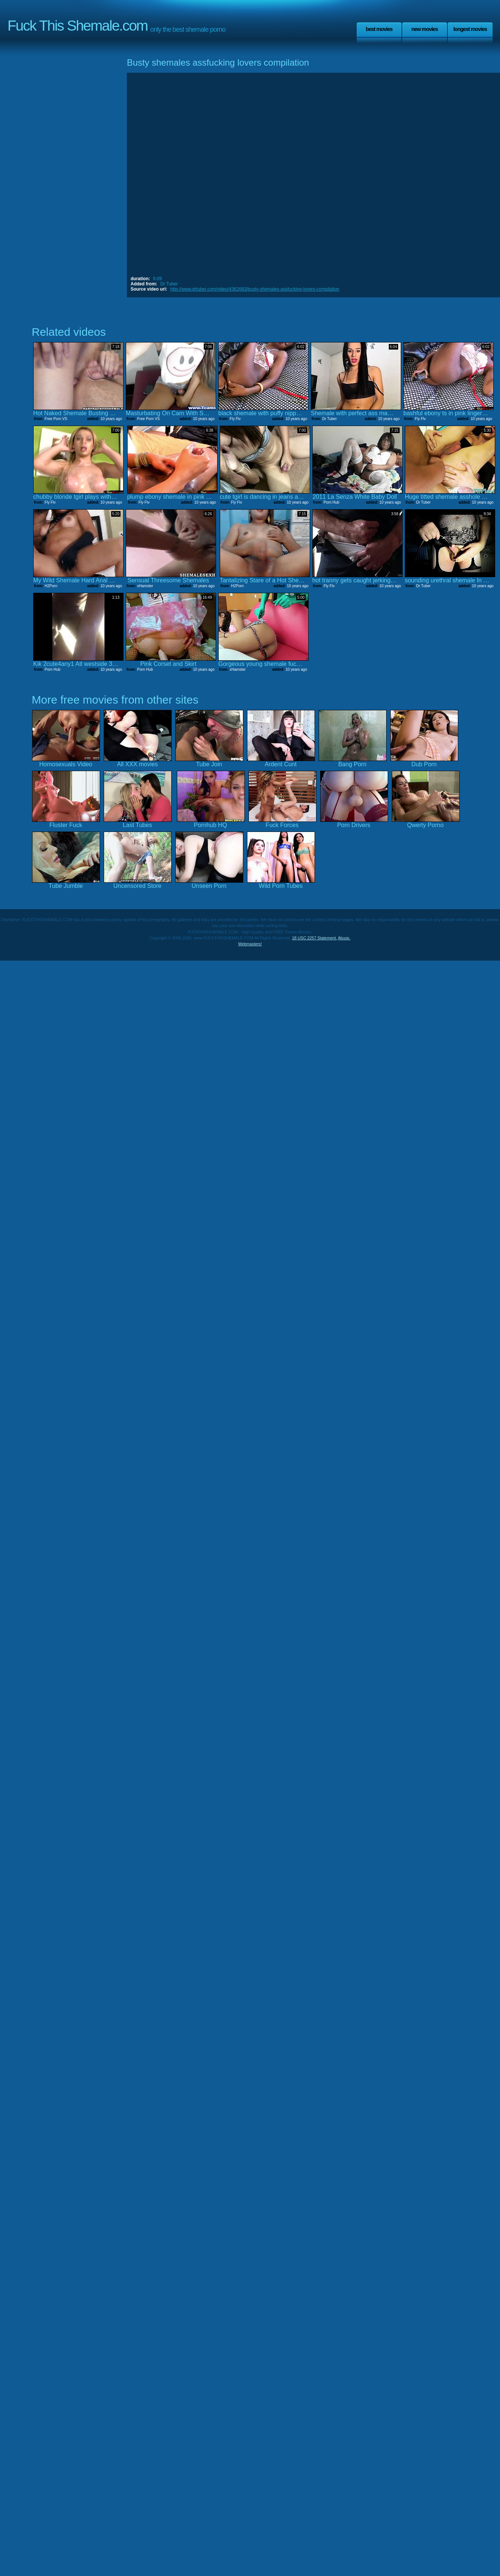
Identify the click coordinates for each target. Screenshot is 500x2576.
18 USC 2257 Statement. (314, 938)
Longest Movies (470, 29)
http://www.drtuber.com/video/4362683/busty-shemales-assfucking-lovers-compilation (254, 289)
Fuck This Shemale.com (77, 26)
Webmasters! (250, 944)
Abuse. (344, 938)
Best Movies (379, 29)
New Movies (424, 29)
